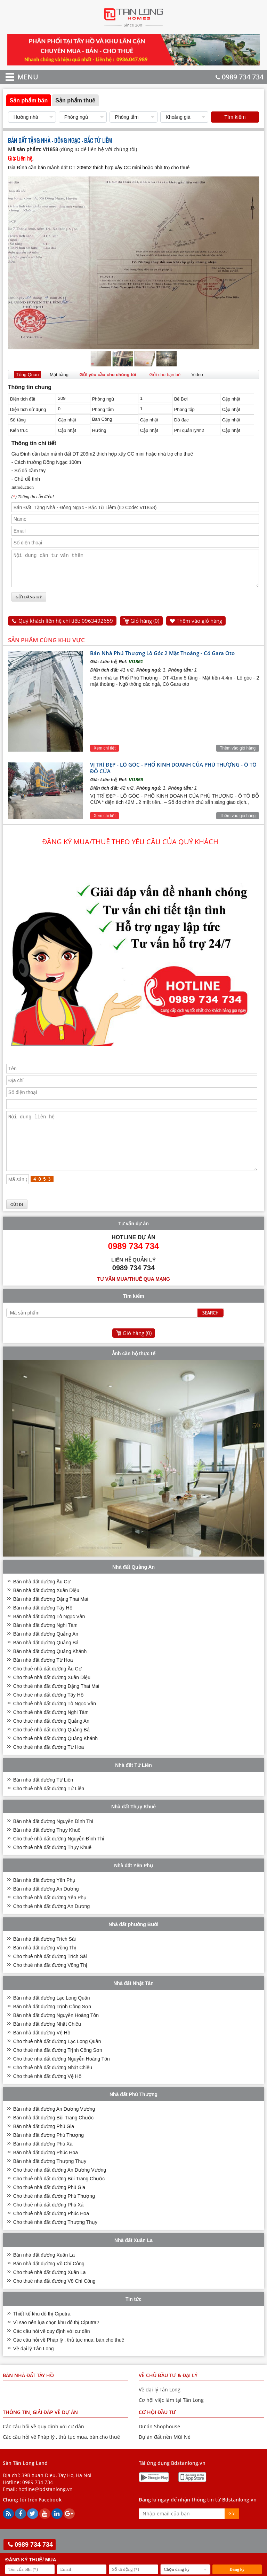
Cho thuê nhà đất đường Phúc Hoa (51, 2230)
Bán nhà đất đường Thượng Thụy (50, 2178)
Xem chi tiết (104, 754)
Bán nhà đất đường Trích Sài (44, 1955)
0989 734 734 (240, 77)
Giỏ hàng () (144, 626)
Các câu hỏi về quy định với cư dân (51, 2348)
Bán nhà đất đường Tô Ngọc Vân (49, 1633)
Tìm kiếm (234, 117)
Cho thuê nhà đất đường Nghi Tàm (51, 1729)
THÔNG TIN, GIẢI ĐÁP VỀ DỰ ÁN (40, 2429)
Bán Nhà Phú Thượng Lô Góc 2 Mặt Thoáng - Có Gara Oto (162, 659)
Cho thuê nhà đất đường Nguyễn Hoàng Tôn (61, 2075)
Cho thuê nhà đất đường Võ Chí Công (54, 2297)
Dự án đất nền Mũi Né (165, 2453)
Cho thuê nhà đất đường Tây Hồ (48, 1711)
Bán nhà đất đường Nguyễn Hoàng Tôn (56, 2032)
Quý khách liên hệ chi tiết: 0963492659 (65, 626)
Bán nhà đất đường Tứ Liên (43, 1796)
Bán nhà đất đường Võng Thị (44, 1964)
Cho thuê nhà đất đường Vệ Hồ (47, 2093)
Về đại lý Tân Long (33, 2365)
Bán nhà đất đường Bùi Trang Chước (53, 2134)
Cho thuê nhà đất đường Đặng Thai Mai (56, 1703)
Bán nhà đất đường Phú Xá (43, 2160)
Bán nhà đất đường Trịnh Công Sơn (52, 2023)
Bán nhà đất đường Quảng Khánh (50, 1668)
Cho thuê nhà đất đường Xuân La (49, 2289)
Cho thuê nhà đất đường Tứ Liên (48, 1805)
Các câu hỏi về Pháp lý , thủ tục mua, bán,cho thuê (68, 2356)
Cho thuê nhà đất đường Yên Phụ (50, 1914)
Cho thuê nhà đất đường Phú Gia (49, 2204)
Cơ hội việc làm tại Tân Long (171, 2416)
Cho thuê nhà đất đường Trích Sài (50, 1973)
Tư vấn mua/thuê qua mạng (133, 1295)
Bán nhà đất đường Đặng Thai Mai (50, 1616)
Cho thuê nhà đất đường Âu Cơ (47, 1685)
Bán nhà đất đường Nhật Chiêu (47, 2040)
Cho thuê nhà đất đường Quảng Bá (51, 1746)
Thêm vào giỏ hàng (199, 626)
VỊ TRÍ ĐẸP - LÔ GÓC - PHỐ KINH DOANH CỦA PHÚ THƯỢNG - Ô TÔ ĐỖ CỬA (173, 774)
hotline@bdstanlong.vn (45, 2506)
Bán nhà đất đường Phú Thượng (48, 2152)
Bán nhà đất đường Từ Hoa (43, 1676)
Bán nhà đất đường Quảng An (45, 1650)
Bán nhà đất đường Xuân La (44, 2271)
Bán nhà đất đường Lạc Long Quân (51, 2014)
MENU (17, 77)
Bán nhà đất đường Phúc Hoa (45, 2169)
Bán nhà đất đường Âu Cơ (42, 1598)
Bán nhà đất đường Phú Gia (43, 2143)
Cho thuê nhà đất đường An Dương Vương (59, 2186)
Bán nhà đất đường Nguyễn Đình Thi (53, 1838)
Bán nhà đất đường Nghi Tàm (45, 1642)
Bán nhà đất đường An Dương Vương (54, 2125)
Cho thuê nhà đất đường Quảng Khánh (55, 1755)
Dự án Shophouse (159, 2443)
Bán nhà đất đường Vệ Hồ (41, 2049)
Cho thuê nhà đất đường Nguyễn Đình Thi (58, 1855)
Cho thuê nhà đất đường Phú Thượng (54, 2213)
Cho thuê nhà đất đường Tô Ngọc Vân (54, 1720)
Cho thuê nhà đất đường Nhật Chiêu (52, 2084)
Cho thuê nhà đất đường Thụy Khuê (52, 1864)
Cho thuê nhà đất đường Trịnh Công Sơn (57, 2067)
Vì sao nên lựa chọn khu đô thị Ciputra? (56, 2339)
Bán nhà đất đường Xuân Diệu (46, 1607)
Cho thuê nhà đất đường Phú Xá (48, 2221)
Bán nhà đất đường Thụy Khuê (47, 1846)
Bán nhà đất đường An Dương (46, 1905)
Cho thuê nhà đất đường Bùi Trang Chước (59, 2195)
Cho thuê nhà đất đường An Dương (51, 1923)
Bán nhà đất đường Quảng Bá (46, 1659)
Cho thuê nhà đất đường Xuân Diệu (51, 1694)
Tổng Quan (27, 374)
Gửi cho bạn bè (164, 374)
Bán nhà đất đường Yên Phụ (44, 1897)
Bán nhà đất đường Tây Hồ (42, 1624)
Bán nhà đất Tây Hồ (28, 2392)
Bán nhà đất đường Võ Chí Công (48, 2280)
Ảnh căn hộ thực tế (133, 1370)
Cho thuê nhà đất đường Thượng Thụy (55, 2239)
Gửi (231, 2530)
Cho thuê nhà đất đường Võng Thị (50, 1982)
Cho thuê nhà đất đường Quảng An (51, 1737)
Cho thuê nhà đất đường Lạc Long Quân (57, 2058)
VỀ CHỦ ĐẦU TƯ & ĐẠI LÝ (168, 2392)
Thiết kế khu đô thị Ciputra (42, 2330)
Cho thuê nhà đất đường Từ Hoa (48, 1764)
